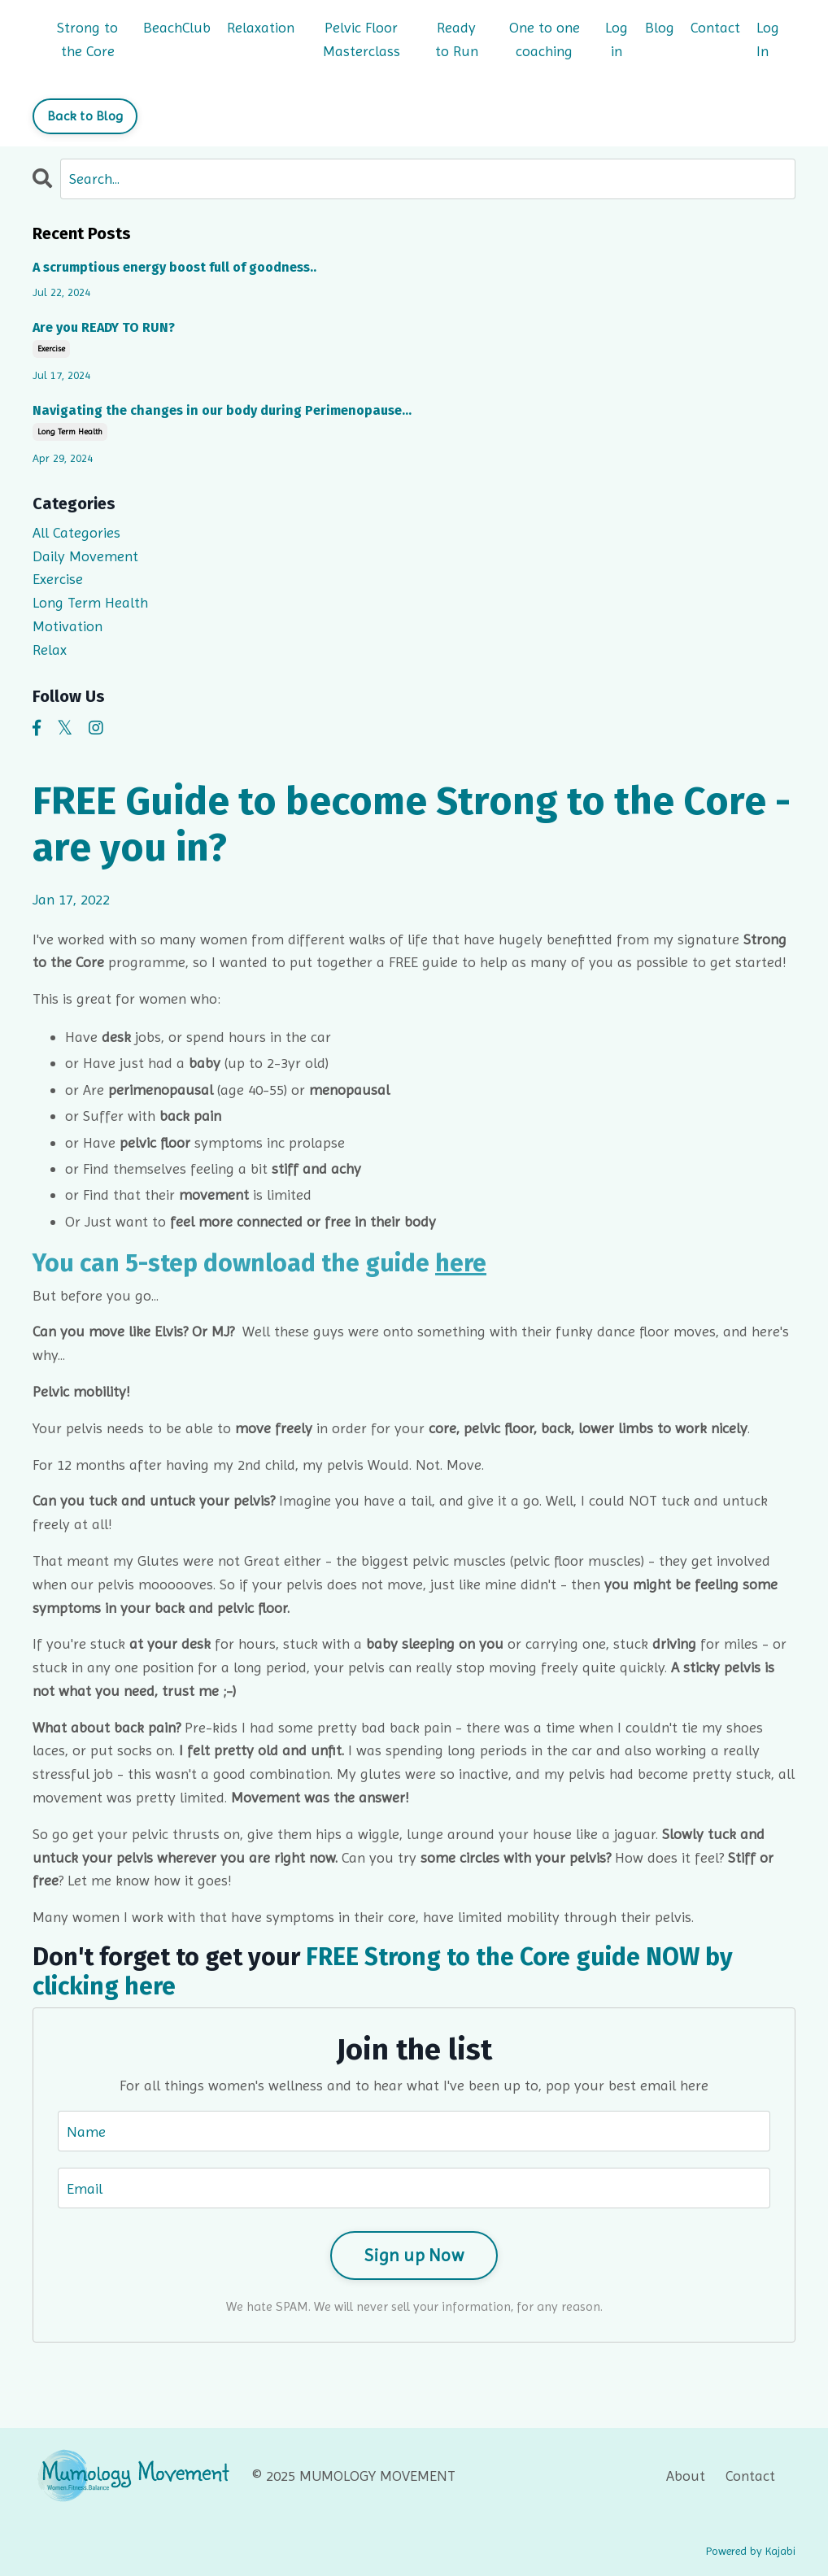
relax (50, 649)
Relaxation (260, 27)
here (460, 1263)
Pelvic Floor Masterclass (361, 39)
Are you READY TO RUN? (104, 327)
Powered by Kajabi (750, 2550)
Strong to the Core (87, 39)
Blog (659, 27)
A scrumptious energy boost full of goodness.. (174, 267)
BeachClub (177, 27)
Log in (616, 39)
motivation (67, 625)
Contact (715, 27)
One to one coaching (544, 39)
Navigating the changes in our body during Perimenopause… (222, 410)
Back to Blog (85, 116)
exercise (51, 348)
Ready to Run (456, 39)
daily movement (85, 555)
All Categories (76, 532)
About (685, 2475)
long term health (69, 431)
